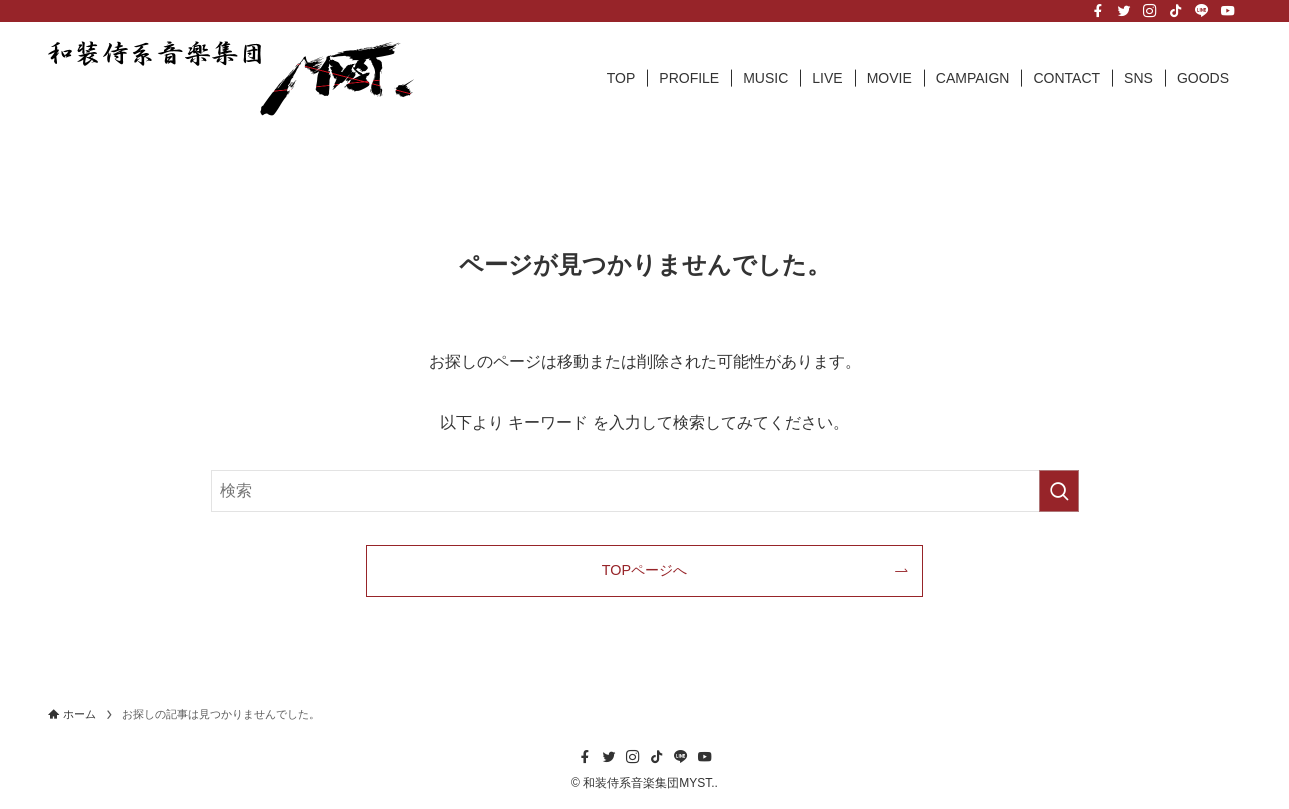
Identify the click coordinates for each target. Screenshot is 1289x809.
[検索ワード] (645, 491)
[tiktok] (1176, 11)
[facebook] (1098, 11)
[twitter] (1124, 11)
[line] (1202, 11)
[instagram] (1150, 11)
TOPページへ (644, 570)
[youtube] (1228, 11)
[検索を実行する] (1059, 491)
